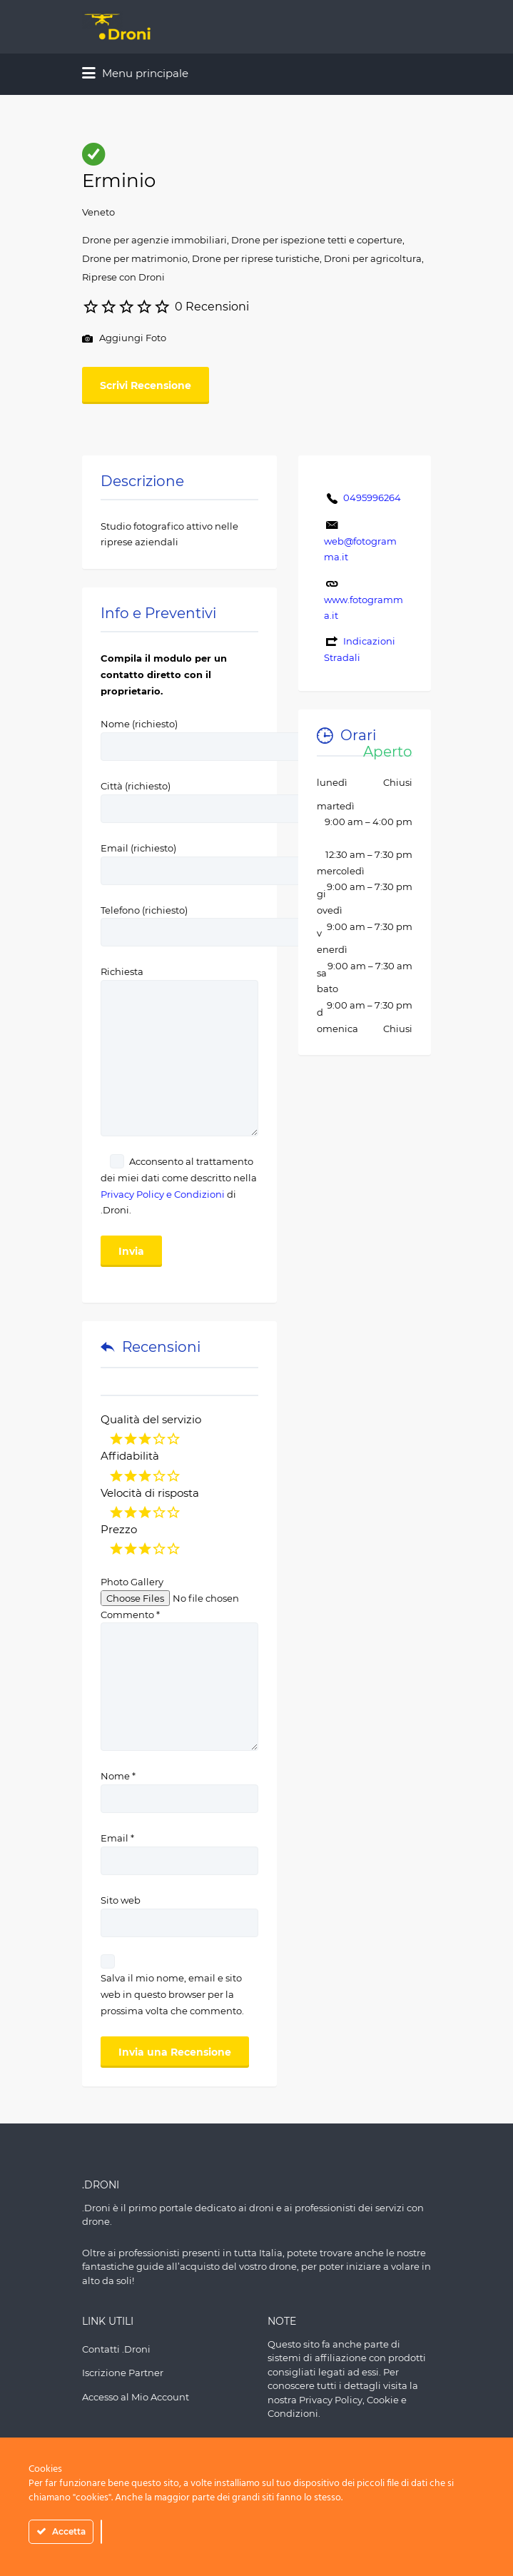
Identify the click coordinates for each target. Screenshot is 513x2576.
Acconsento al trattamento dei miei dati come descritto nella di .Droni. (179, 1186)
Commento (130, 1614)
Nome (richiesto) (239, 735)
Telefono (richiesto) (239, 921)
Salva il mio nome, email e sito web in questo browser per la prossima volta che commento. (172, 1994)
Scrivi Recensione (145, 385)
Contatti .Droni (116, 2349)
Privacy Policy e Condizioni (163, 1194)
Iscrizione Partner (122, 2372)
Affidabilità (130, 1456)
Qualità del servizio (151, 1419)
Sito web (121, 1900)
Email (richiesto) (239, 859)
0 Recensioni (212, 306)
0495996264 (372, 497)
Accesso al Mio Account (135, 2397)
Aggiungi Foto (124, 339)
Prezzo (119, 1529)
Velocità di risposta (150, 1493)
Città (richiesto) (239, 797)
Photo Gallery (132, 1581)
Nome (118, 1776)
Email (117, 1838)
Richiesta (179, 980)
